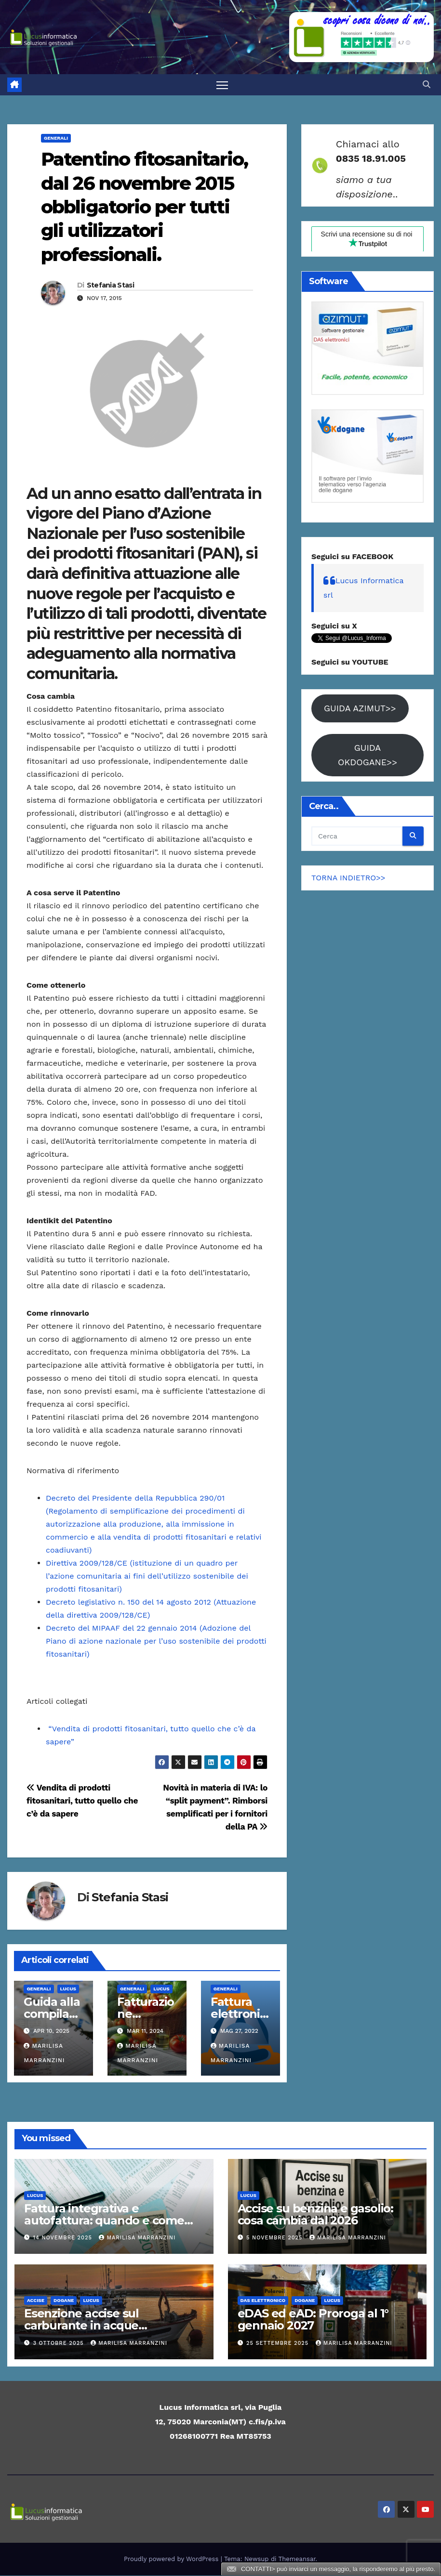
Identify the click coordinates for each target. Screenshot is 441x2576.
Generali (56, 138)
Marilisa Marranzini (137, 2238)
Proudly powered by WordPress (172, 2559)
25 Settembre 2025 (278, 2344)
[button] (426, 85)
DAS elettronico (263, 2300)
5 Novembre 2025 (275, 2238)
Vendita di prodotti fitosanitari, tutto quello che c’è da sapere (82, 1801)
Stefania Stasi (110, 285)
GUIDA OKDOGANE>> (367, 755)
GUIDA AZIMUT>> (360, 708)
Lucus (68, 1989)
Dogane (63, 2300)
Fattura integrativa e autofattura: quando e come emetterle (104, 2221)
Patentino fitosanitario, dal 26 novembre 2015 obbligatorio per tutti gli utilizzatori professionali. (144, 207)
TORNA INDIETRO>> (348, 877)
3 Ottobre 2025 (59, 2344)
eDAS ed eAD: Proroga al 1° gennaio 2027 (313, 2320)
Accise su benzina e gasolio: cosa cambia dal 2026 (315, 2215)
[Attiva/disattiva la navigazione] (222, 85)
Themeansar (297, 2559)
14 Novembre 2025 (63, 2238)
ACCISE (35, 2300)
